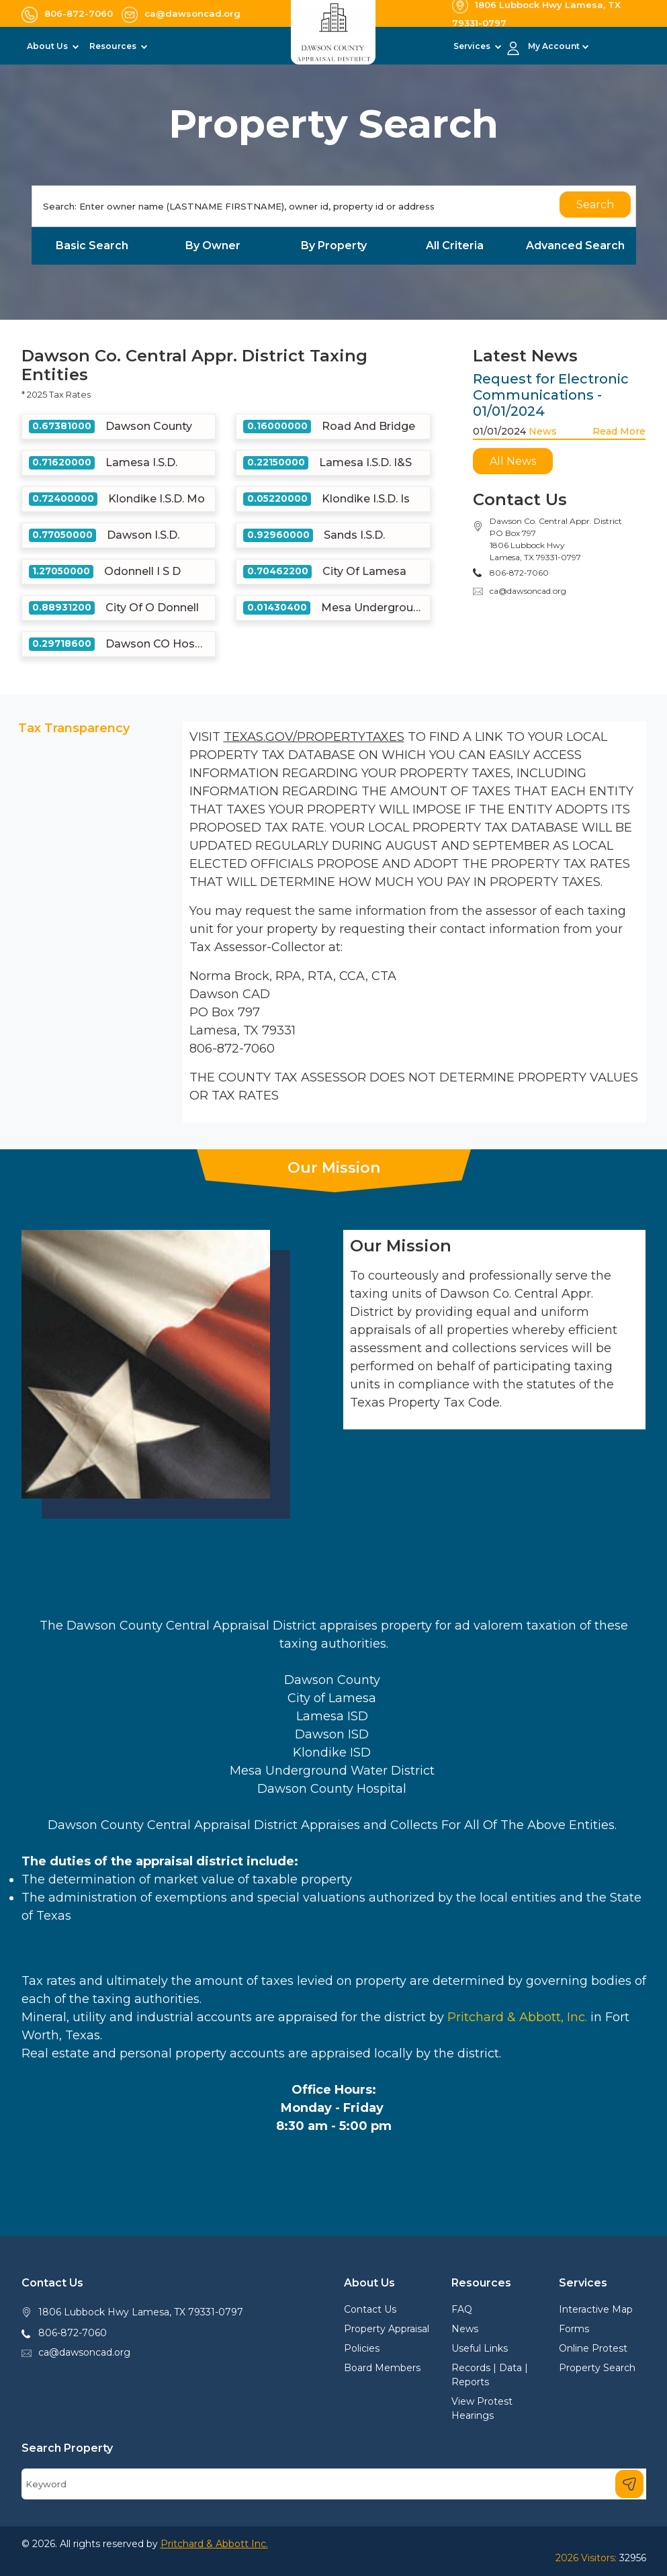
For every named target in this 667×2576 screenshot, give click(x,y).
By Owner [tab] (212, 245)
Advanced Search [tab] (575, 245)
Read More (619, 431)
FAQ (461, 2309)
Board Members (382, 2368)
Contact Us (370, 2309)
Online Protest (593, 2348)
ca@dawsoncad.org (528, 591)
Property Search (597, 2368)
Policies (362, 2348)
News (543, 431)
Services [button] (472, 46)
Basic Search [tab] (92, 245)
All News (513, 461)
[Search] (334, 206)
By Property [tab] (334, 245)
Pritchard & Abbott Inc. (214, 2544)
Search (595, 204)
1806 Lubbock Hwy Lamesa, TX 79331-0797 (140, 2312)
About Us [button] (48, 46)
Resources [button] (113, 46)
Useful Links (479, 2348)
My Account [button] (554, 46)
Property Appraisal (386, 2329)
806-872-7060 (72, 2333)
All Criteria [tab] (455, 245)
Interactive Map (596, 2309)
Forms (574, 2329)
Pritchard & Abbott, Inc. (517, 2017)
